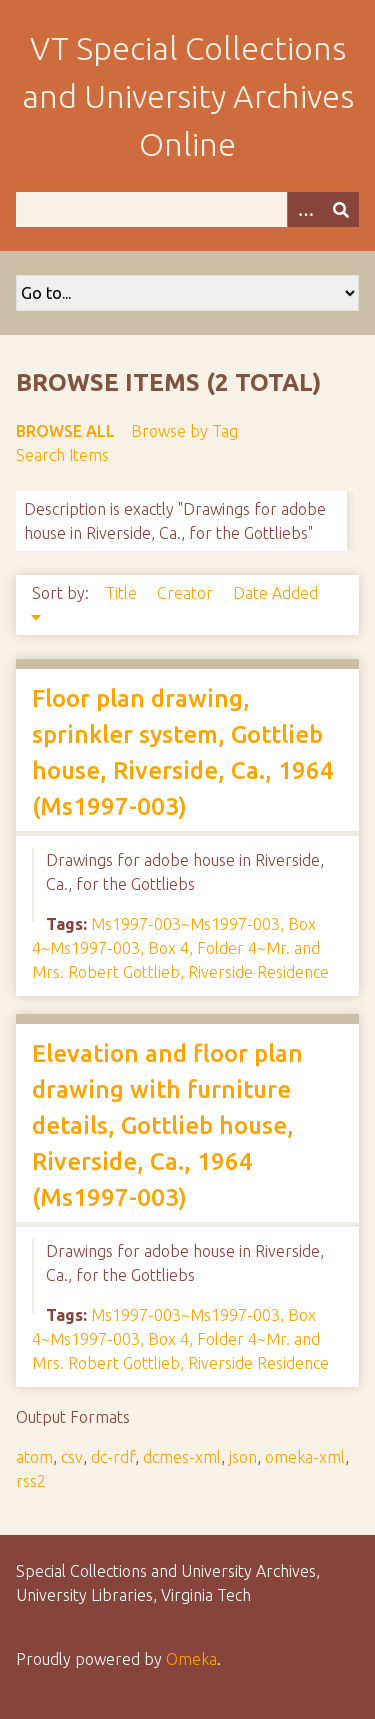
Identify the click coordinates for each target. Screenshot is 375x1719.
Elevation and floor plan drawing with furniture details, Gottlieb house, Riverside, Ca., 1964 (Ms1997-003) (167, 1125)
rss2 (31, 1481)
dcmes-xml (182, 1457)
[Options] (305, 209)
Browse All (65, 431)
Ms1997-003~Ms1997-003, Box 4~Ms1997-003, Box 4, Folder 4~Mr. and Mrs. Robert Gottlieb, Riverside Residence (180, 948)
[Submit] (341, 209)
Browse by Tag (184, 431)
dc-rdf (113, 1457)
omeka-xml (305, 1457)
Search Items (62, 455)
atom (34, 1457)
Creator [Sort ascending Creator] (187, 593)
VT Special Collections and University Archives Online (188, 96)
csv (72, 1457)
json (243, 1457)
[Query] (187, 209)
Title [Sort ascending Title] (123, 593)
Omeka (191, 1659)
